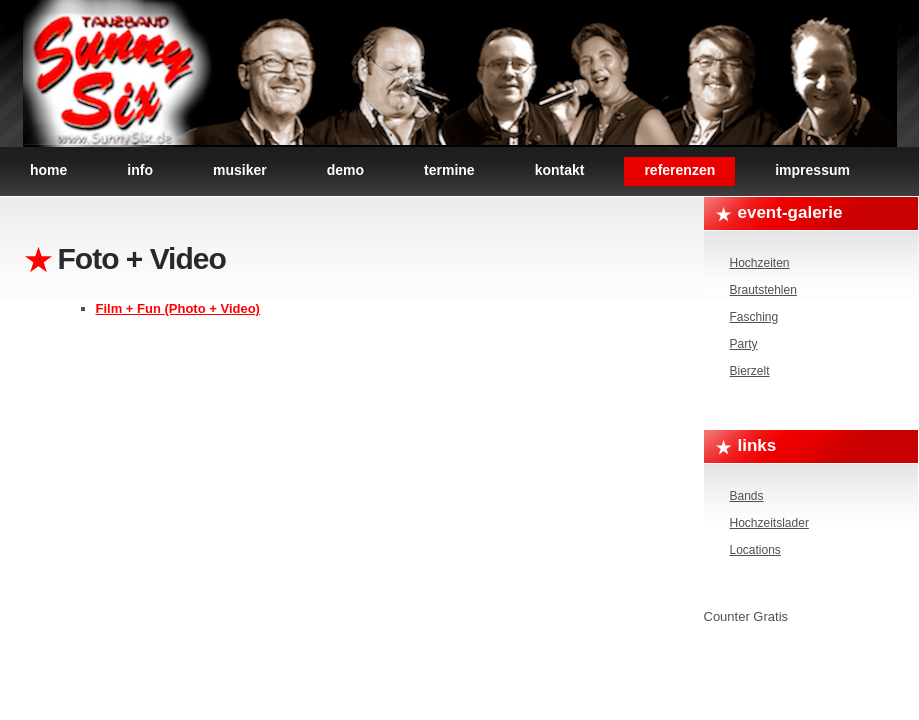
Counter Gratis (746, 616)
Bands (747, 496)
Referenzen (679, 170)
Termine (449, 170)
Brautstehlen (763, 290)
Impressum (812, 170)
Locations (755, 550)
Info (140, 170)
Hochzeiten (760, 263)
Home (48, 170)
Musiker (240, 170)
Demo (345, 170)
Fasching (754, 317)
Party (744, 344)
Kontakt (560, 170)
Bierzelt (750, 371)
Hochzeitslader (769, 523)
